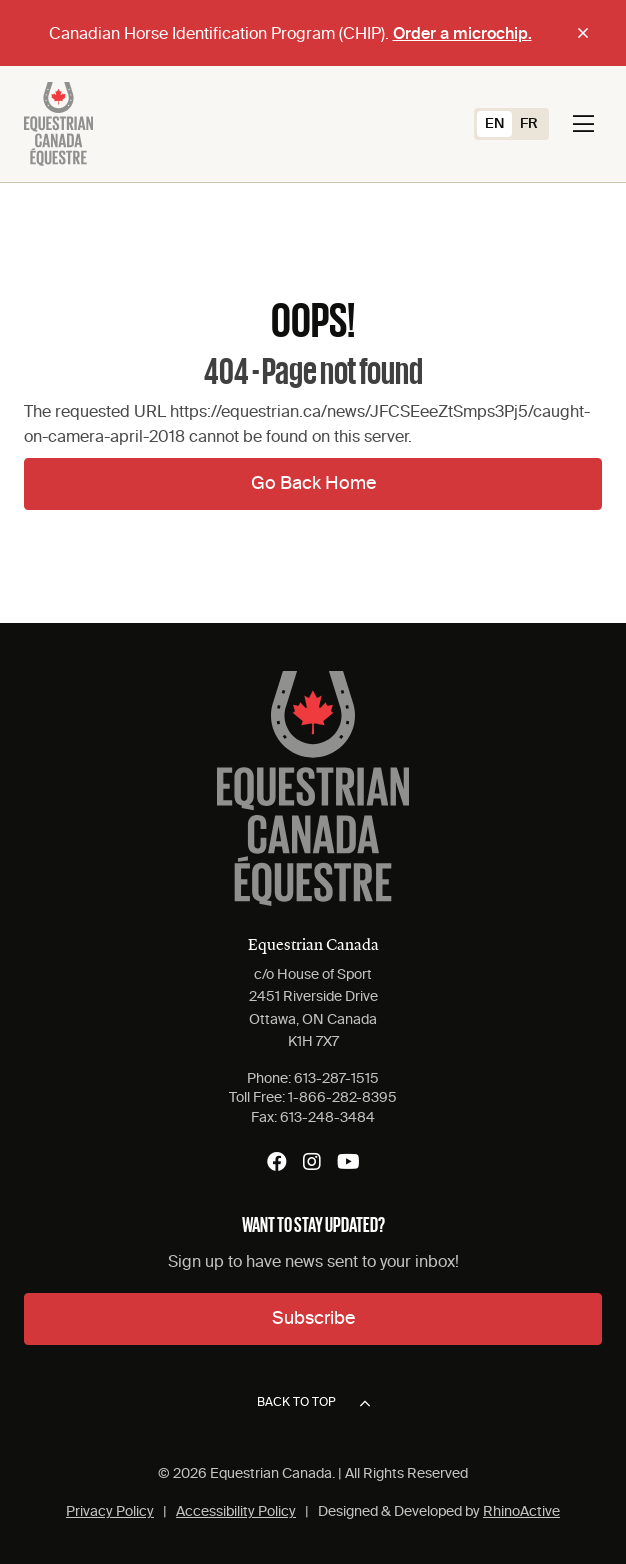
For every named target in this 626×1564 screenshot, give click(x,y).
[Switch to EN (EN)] (494, 124)
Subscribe (313, 1319)
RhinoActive (521, 1512)
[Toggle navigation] (583, 124)
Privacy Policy (110, 1512)
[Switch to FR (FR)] (529, 124)
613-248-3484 (327, 1118)
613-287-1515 (336, 1079)
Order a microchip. (462, 35)
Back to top (313, 1404)
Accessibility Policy (236, 1512)
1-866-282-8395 (342, 1098)
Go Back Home (313, 484)
